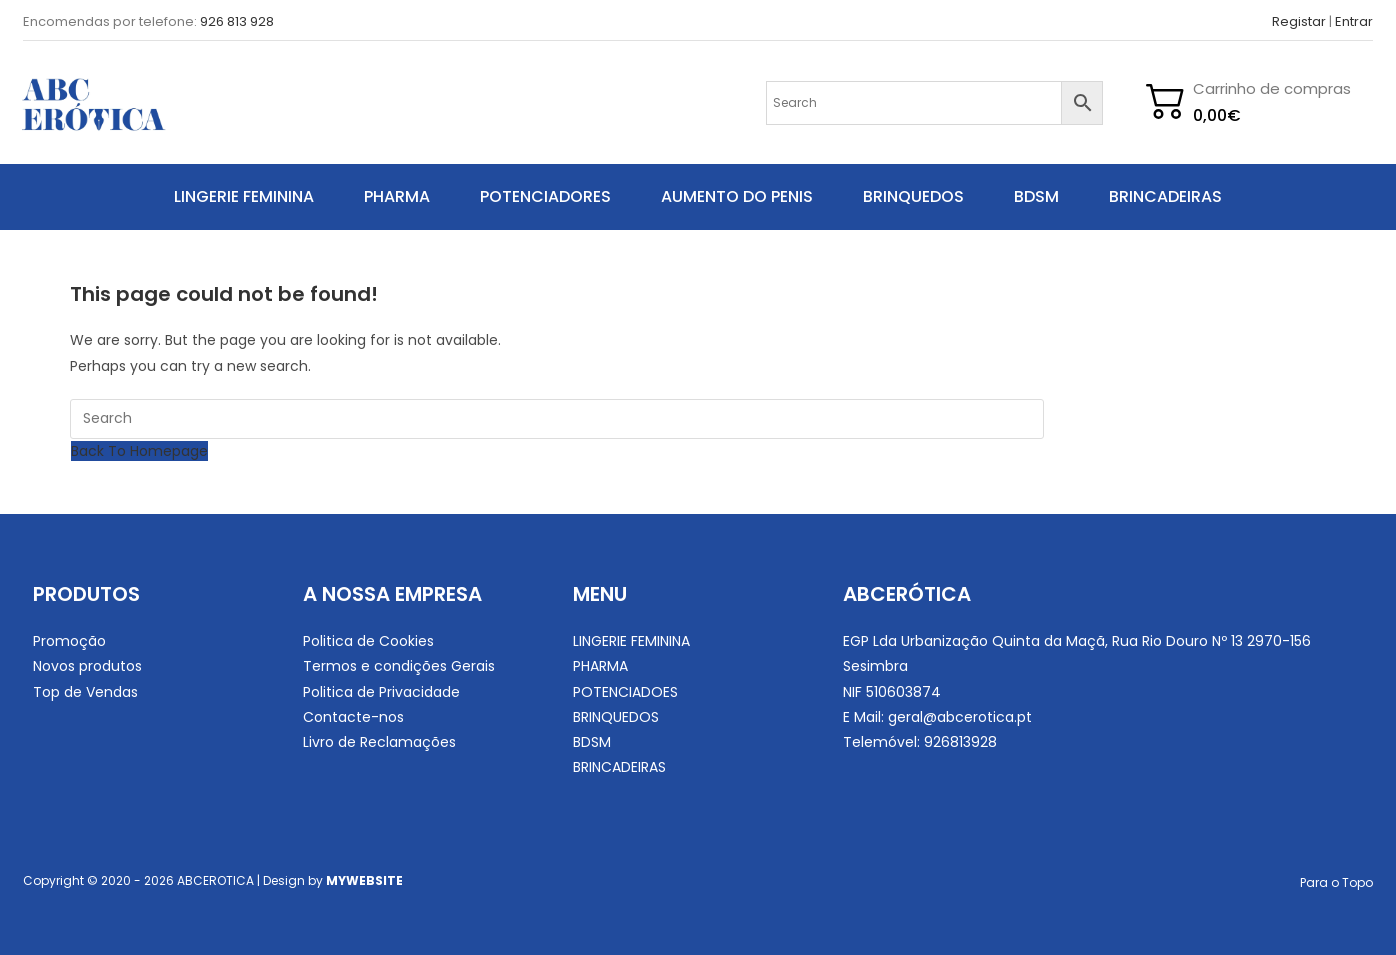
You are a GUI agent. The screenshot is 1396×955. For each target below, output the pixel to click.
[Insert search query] (557, 419)
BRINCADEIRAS (1165, 196)
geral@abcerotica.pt (960, 717)
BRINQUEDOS (913, 196)
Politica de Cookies (368, 641)
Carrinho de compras (1272, 88)
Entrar (1354, 21)
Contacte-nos (353, 717)
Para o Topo (1336, 882)
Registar (1299, 21)
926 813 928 (237, 21)
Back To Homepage (139, 451)
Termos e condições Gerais (399, 666)
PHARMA (397, 196)
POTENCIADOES (625, 692)
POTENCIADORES (545, 196)
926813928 (960, 742)
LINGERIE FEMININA (244, 196)
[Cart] (1219, 116)
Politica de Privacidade (381, 692)
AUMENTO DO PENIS (737, 196)
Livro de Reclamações (379, 742)
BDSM (1036, 196)
